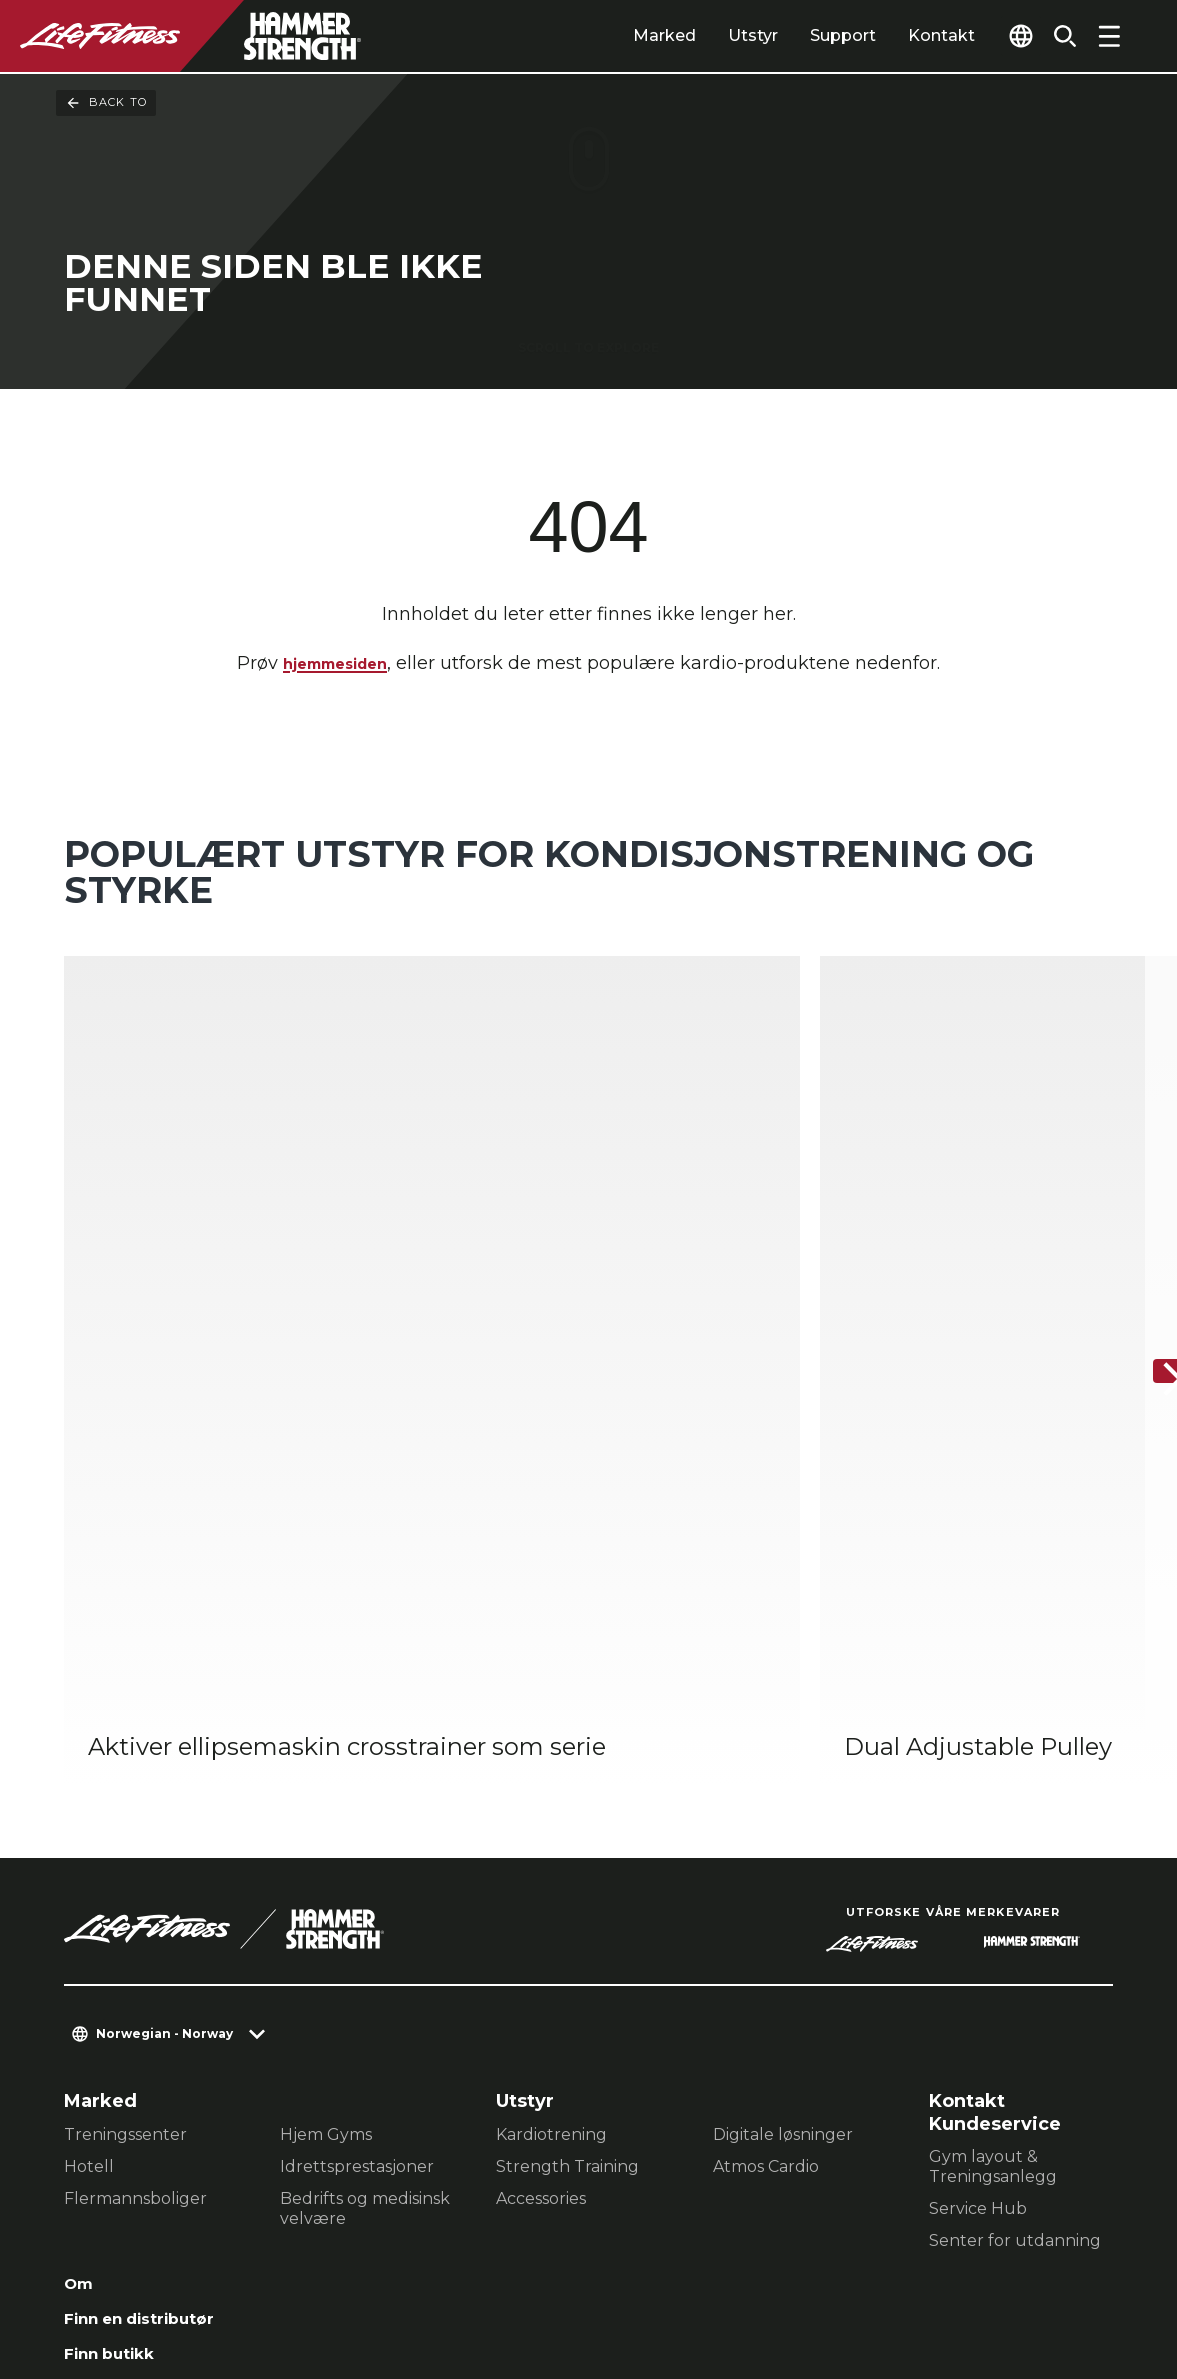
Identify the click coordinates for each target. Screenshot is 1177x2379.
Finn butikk (118, 2004)
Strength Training (567, 1807)
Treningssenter (125, 1775)
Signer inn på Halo (150, 2120)
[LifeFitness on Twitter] (993, 2271)
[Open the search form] (1057, 36)
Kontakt (903, 35)
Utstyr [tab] (715, 35)
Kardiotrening (551, 1775)
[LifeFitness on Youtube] (1065, 2271)
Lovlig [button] (298, 2282)
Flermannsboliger (135, 1839)
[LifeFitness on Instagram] (921, 2271)
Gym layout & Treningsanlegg (993, 1807)
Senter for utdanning (1015, 1881)
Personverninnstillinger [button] (406, 2250)
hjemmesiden (335, 668)
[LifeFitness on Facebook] (849, 2271)
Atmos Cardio (766, 1807)
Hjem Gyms (326, 1775)
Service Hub (978, 1849)
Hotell (89, 1807)
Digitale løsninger (783, 1775)
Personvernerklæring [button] (156, 2282)
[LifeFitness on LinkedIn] (777, 2271)
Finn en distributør (153, 1966)
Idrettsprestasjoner (357, 1807)
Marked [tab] (626, 35)
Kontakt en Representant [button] (172, 2250)
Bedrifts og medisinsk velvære (365, 1849)
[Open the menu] (1109, 36)
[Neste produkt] (1145, 1194)
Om (81, 1927)
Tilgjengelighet (138, 2081)
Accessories (541, 1839)
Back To (106, 103)
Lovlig (93, 2043)
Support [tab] (805, 35)
